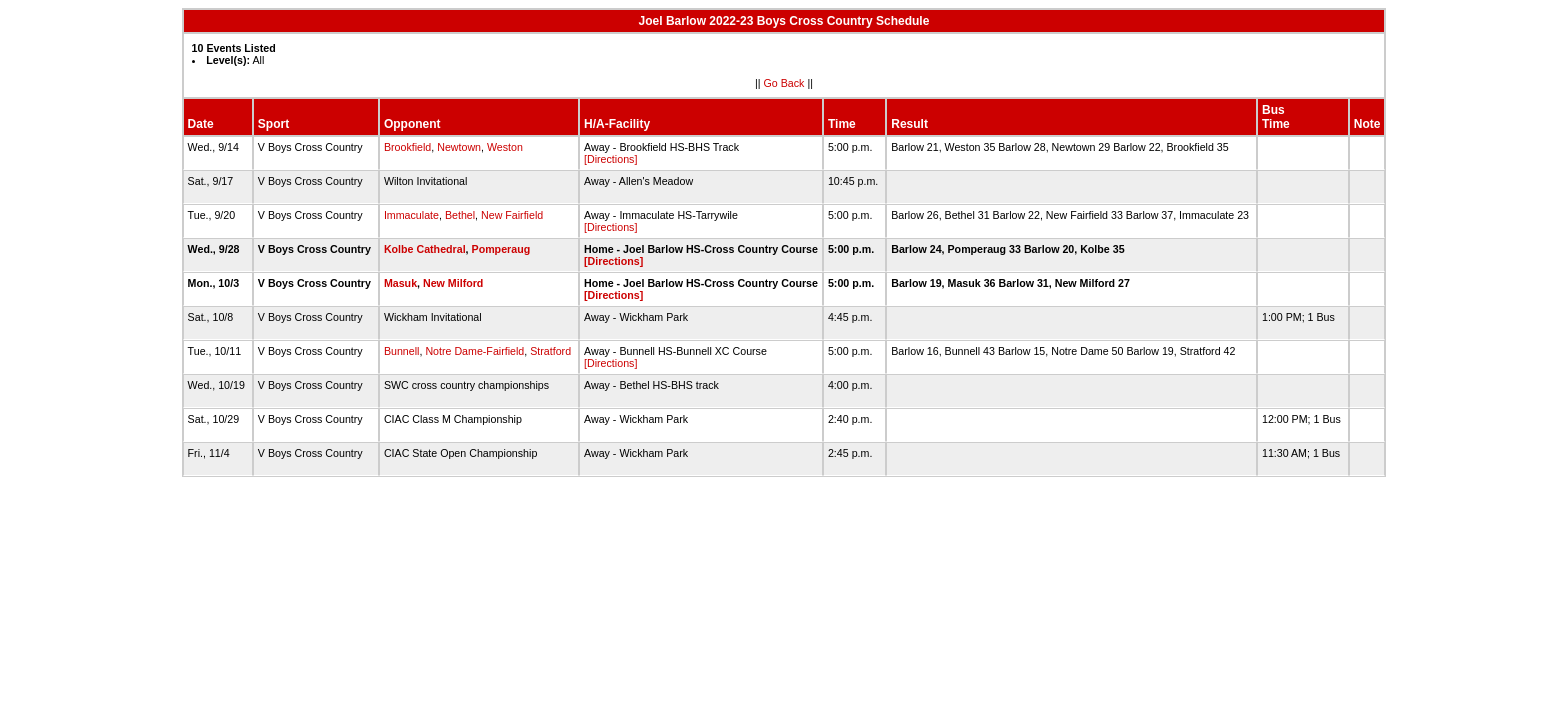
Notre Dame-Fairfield (474, 351)
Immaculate (411, 215)
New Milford (453, 283)
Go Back (784, 83)
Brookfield (407, 147)
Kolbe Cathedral (425, 249)
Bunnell (402, 351)
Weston (505, 147)
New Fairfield (512, 215)
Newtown (459, 147)
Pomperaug (501, 249)
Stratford (550, 351)
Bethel (460, 215)
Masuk (400, 283)
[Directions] (610, 159)
